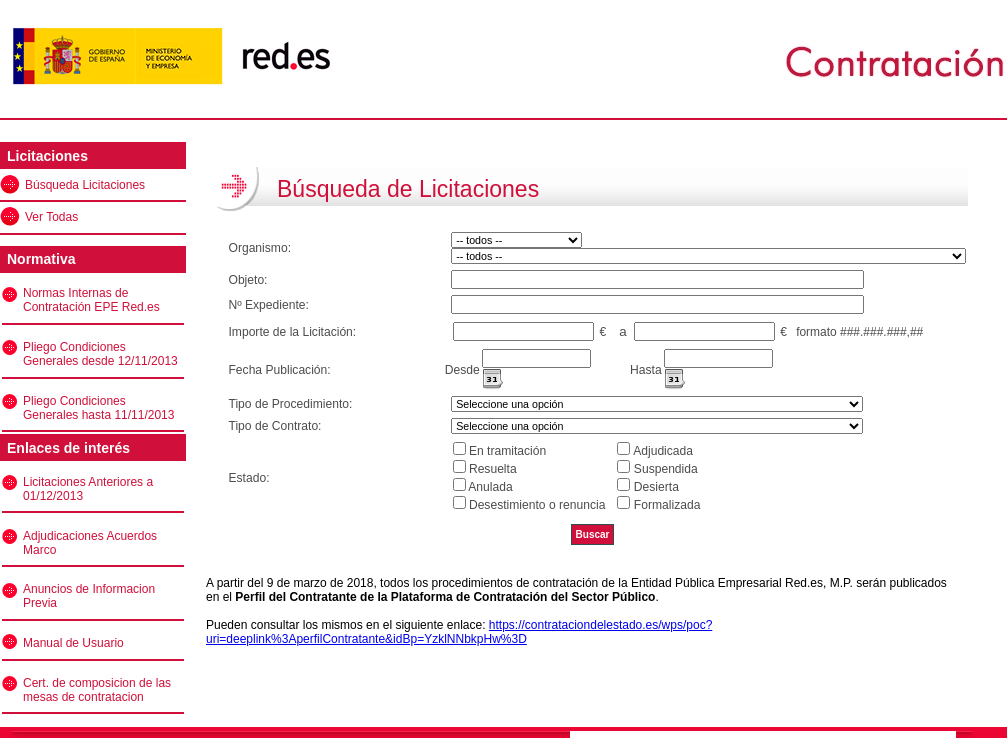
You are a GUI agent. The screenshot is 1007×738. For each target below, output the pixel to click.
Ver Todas (51, 217)
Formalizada (667, 505)
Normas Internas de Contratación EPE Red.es (91, 300)
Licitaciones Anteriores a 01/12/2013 (88, 489)
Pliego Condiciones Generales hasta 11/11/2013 (98, 408)
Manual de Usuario (73, 643)
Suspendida (666, 469)
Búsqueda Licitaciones (85, 185)
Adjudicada (663, 451)
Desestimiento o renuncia (537, 505)
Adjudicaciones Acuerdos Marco (90, 543)
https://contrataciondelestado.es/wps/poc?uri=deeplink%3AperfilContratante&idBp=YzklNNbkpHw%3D (459, 632)
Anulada (490, 487)
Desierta (656, 487)
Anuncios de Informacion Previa (89, 596)
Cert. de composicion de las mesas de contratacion (97, 690)
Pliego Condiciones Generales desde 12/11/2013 (100, 354)
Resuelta (493, 469)
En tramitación (507, 451)
